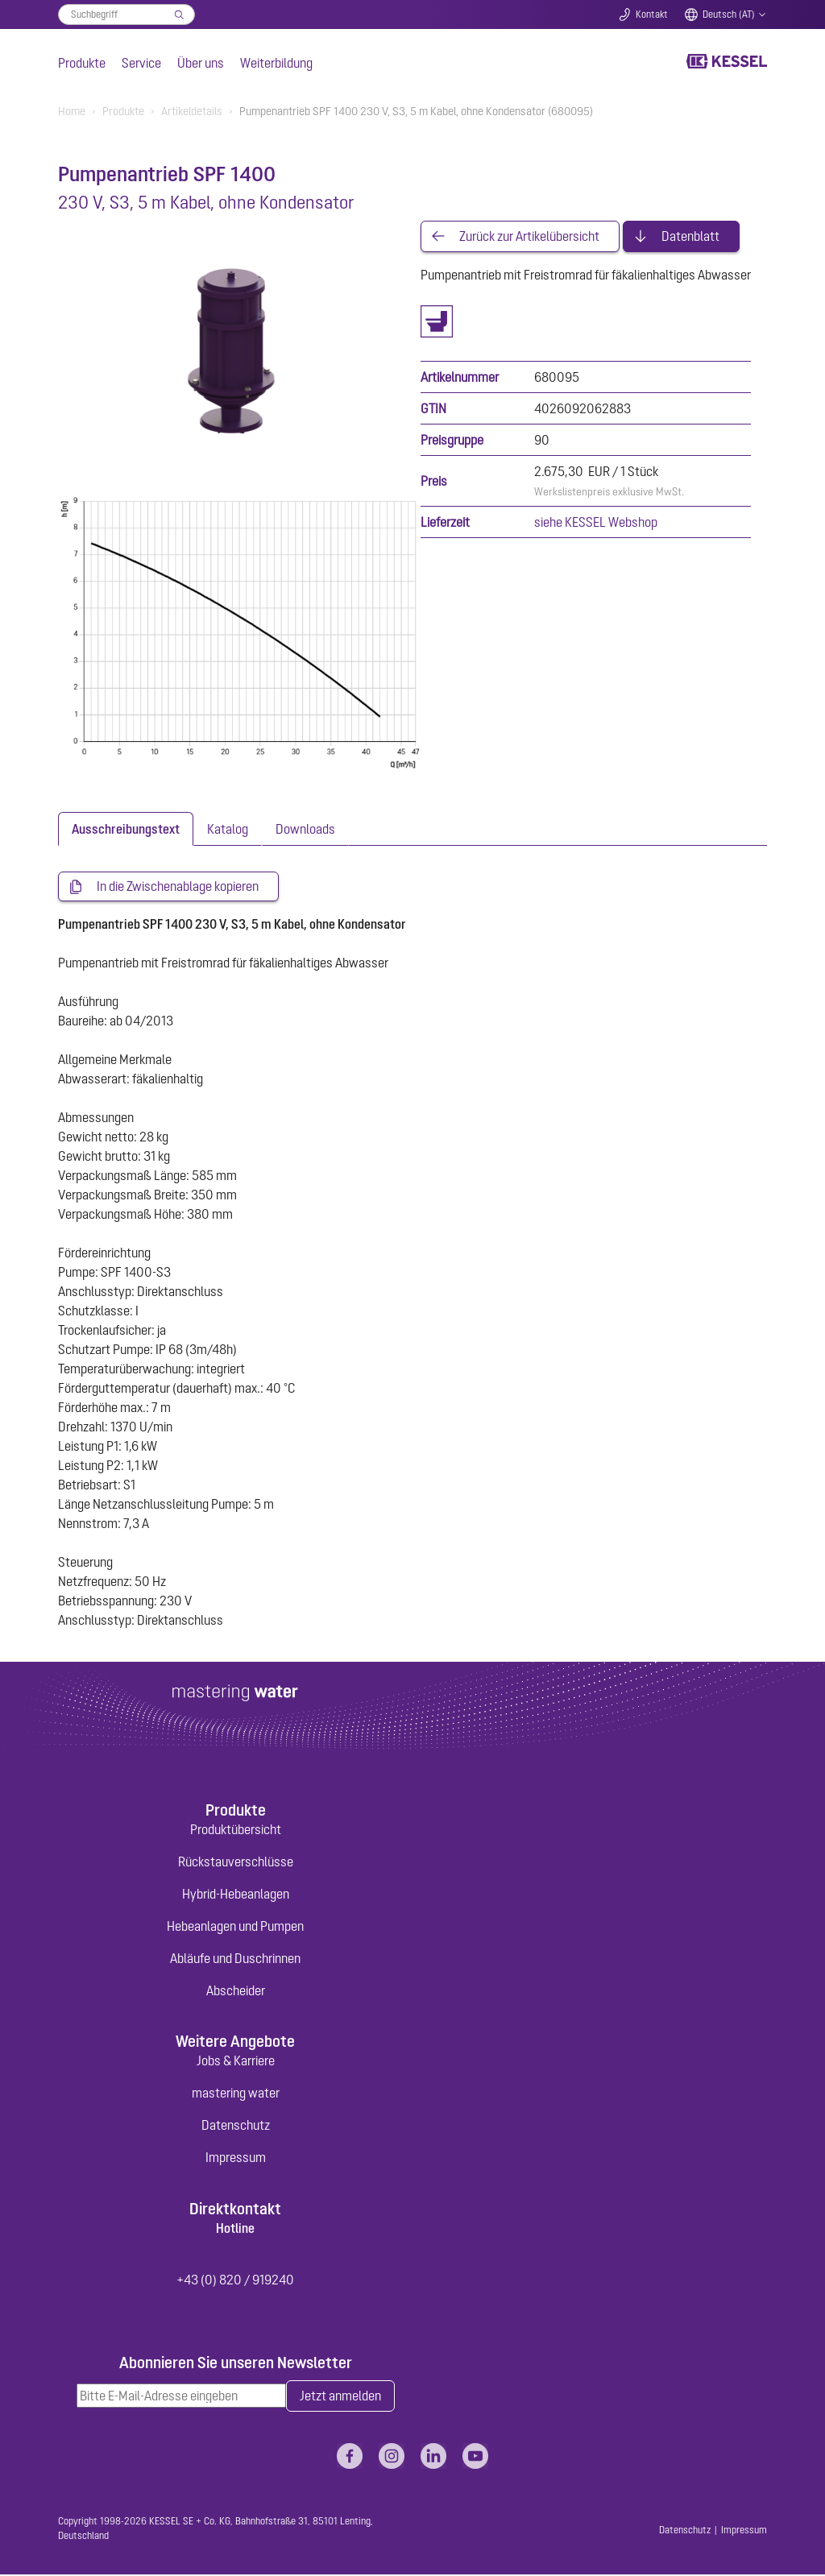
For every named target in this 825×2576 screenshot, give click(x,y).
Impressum (235, 2158)
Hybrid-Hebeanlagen (235, 1894)
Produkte (82, 63)
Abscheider (235, 1991)
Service (141, 63)
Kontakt (652, 14)
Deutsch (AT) (729, 14)
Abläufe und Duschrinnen (235, 1959)
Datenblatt (690, 237)
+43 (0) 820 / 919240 (235, 2279)
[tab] (125, 829)
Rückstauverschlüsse (235, 1862)
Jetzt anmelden (340, 2397)
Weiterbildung (276, 63)
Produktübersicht (235, 1830)
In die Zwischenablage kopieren (178, 887)
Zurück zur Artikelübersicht (529, 237)
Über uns (200, 63)
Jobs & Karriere (236, 2061)
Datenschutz (235, 2125)
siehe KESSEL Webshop (595, 523)
